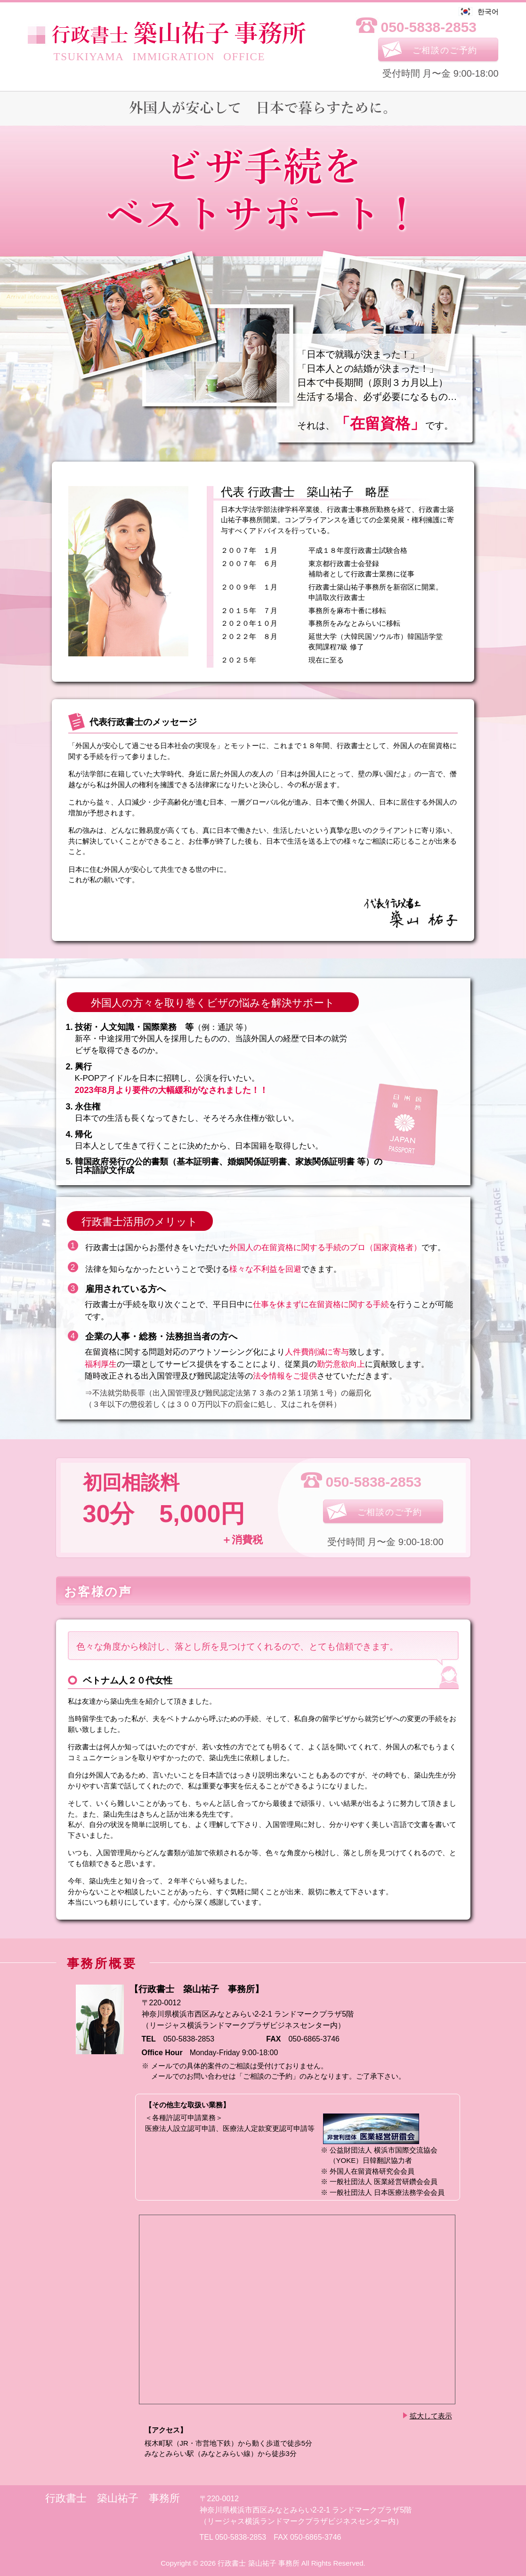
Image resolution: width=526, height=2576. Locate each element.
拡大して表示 (431, 2416)
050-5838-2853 (429, 27)
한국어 (488, 12)
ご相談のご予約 (445, 50)
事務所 (178, 34)
